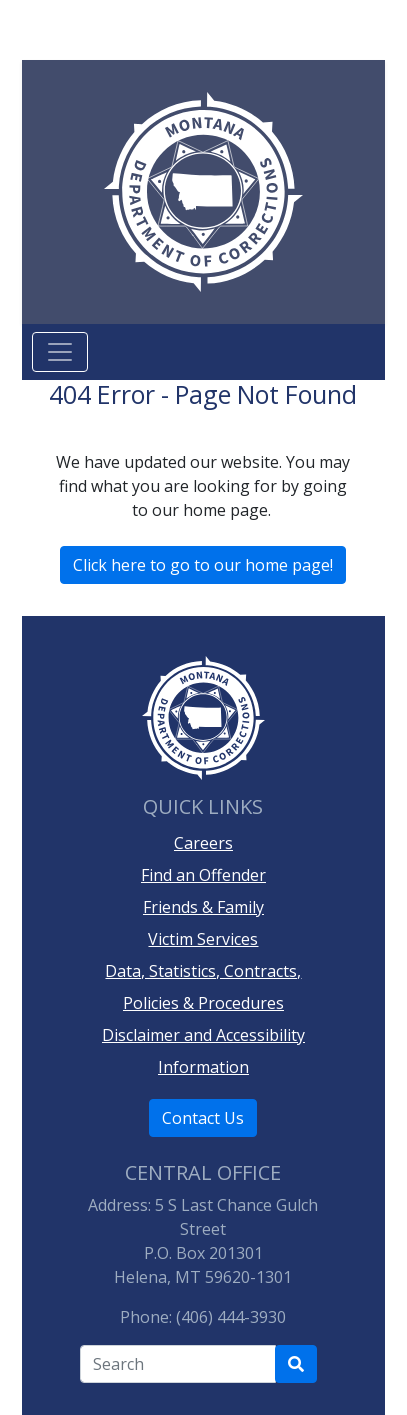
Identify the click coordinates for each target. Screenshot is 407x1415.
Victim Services (203, 939)
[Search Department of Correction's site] (296, 1364)
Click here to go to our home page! (203, 565)
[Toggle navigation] (60, 352)
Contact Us (203, 1118)
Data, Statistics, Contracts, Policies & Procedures (203, 987)
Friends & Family (203, 907)
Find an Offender (203, 875)
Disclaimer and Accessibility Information (203, 1051)
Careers (203, 843)
